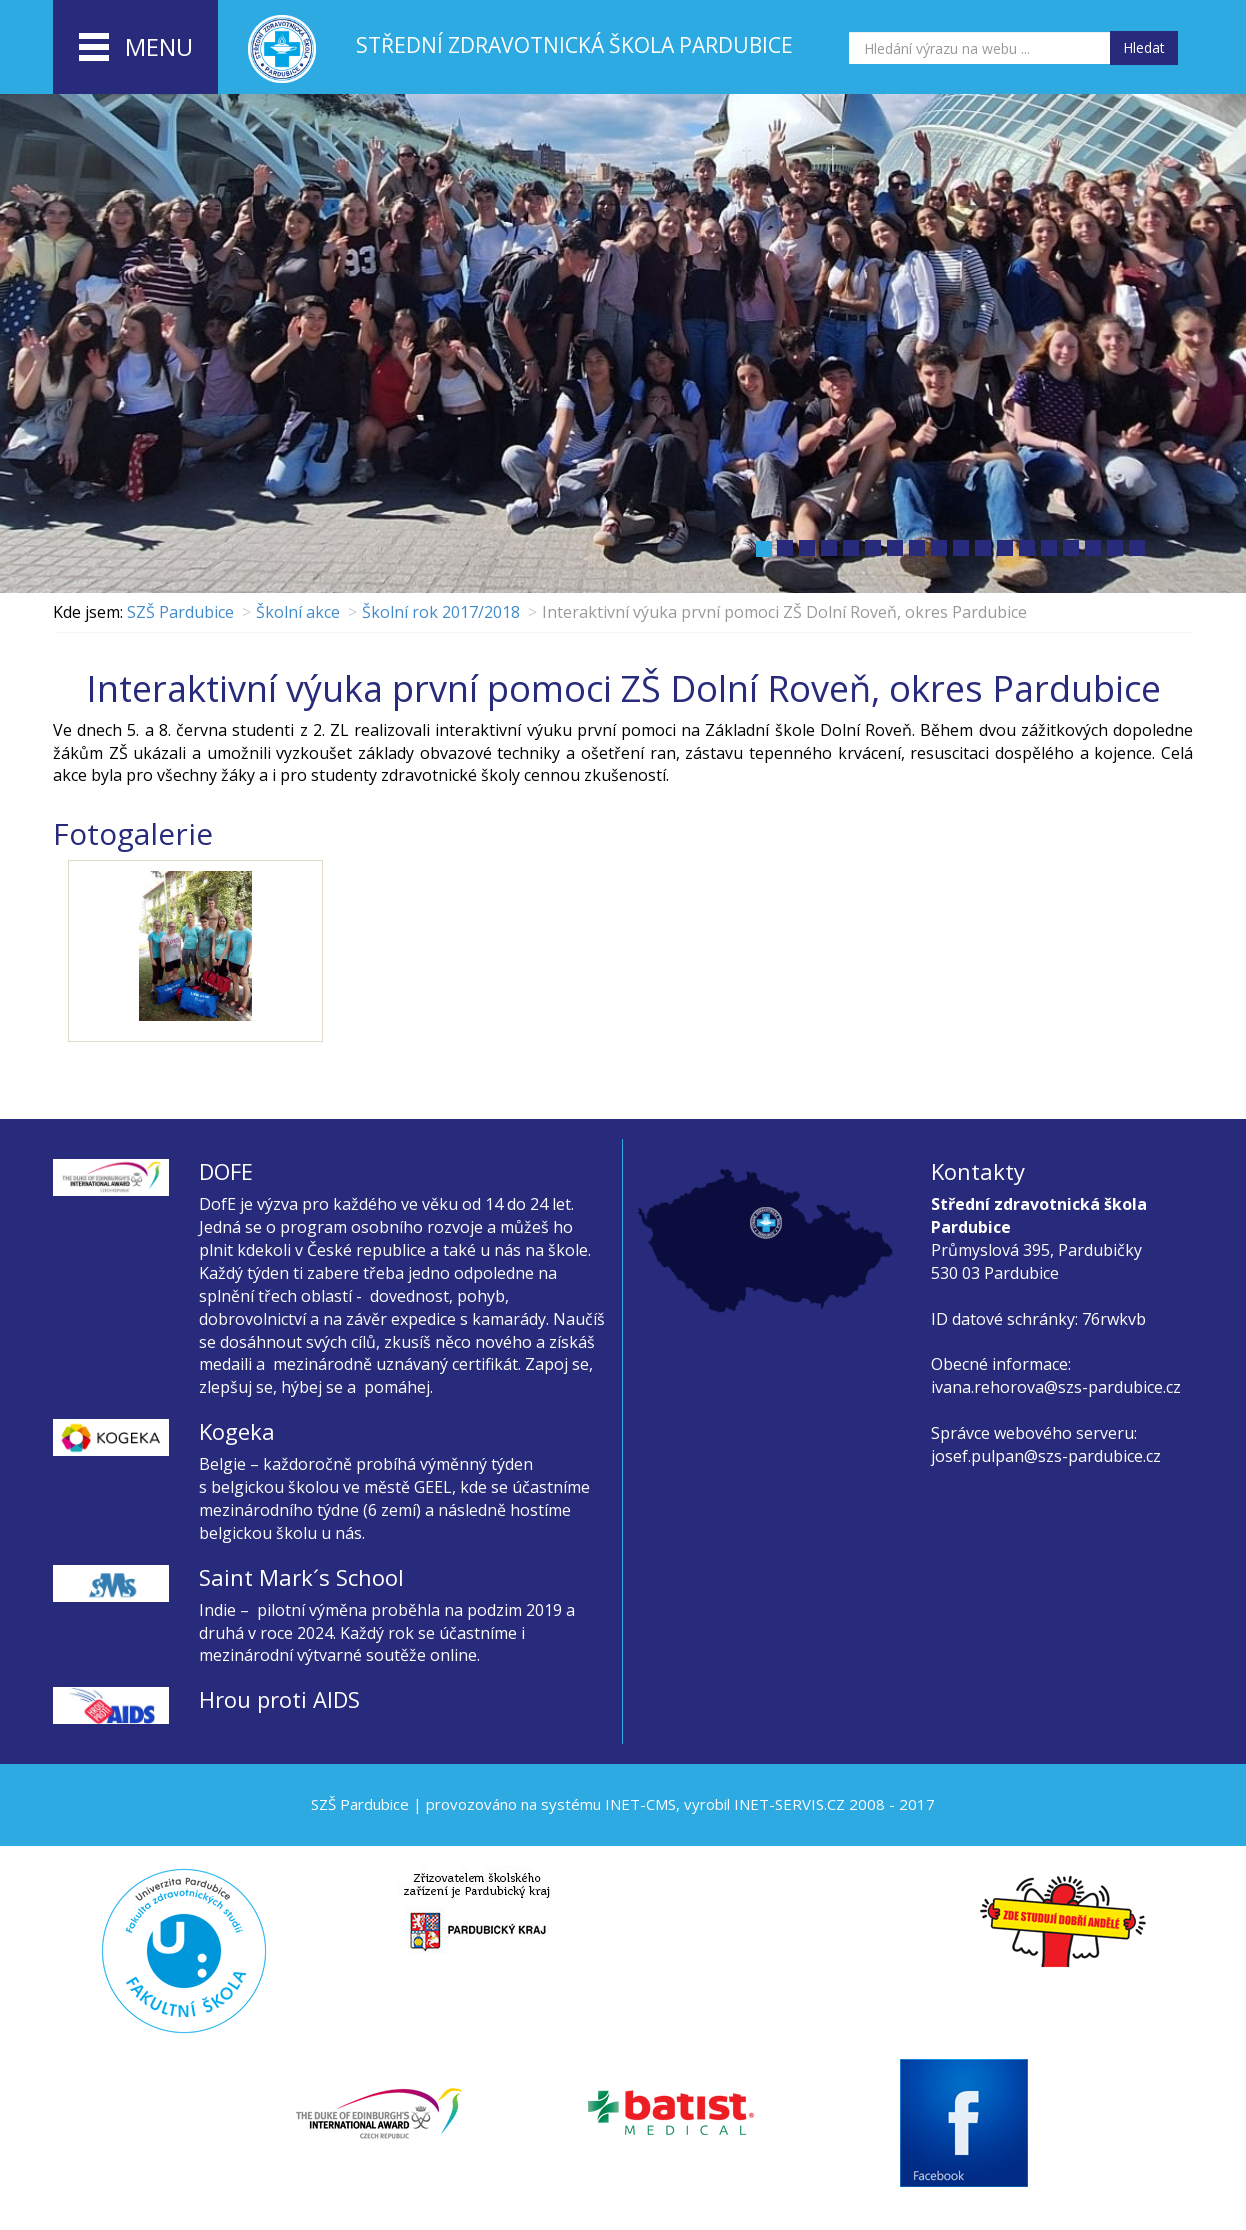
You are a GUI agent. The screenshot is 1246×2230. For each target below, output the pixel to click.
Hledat (1144, 47)
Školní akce (298, 612)
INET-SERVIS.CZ (789, 1804)
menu (136, 48)
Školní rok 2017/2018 (441, 612)
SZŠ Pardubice (180, 612)
